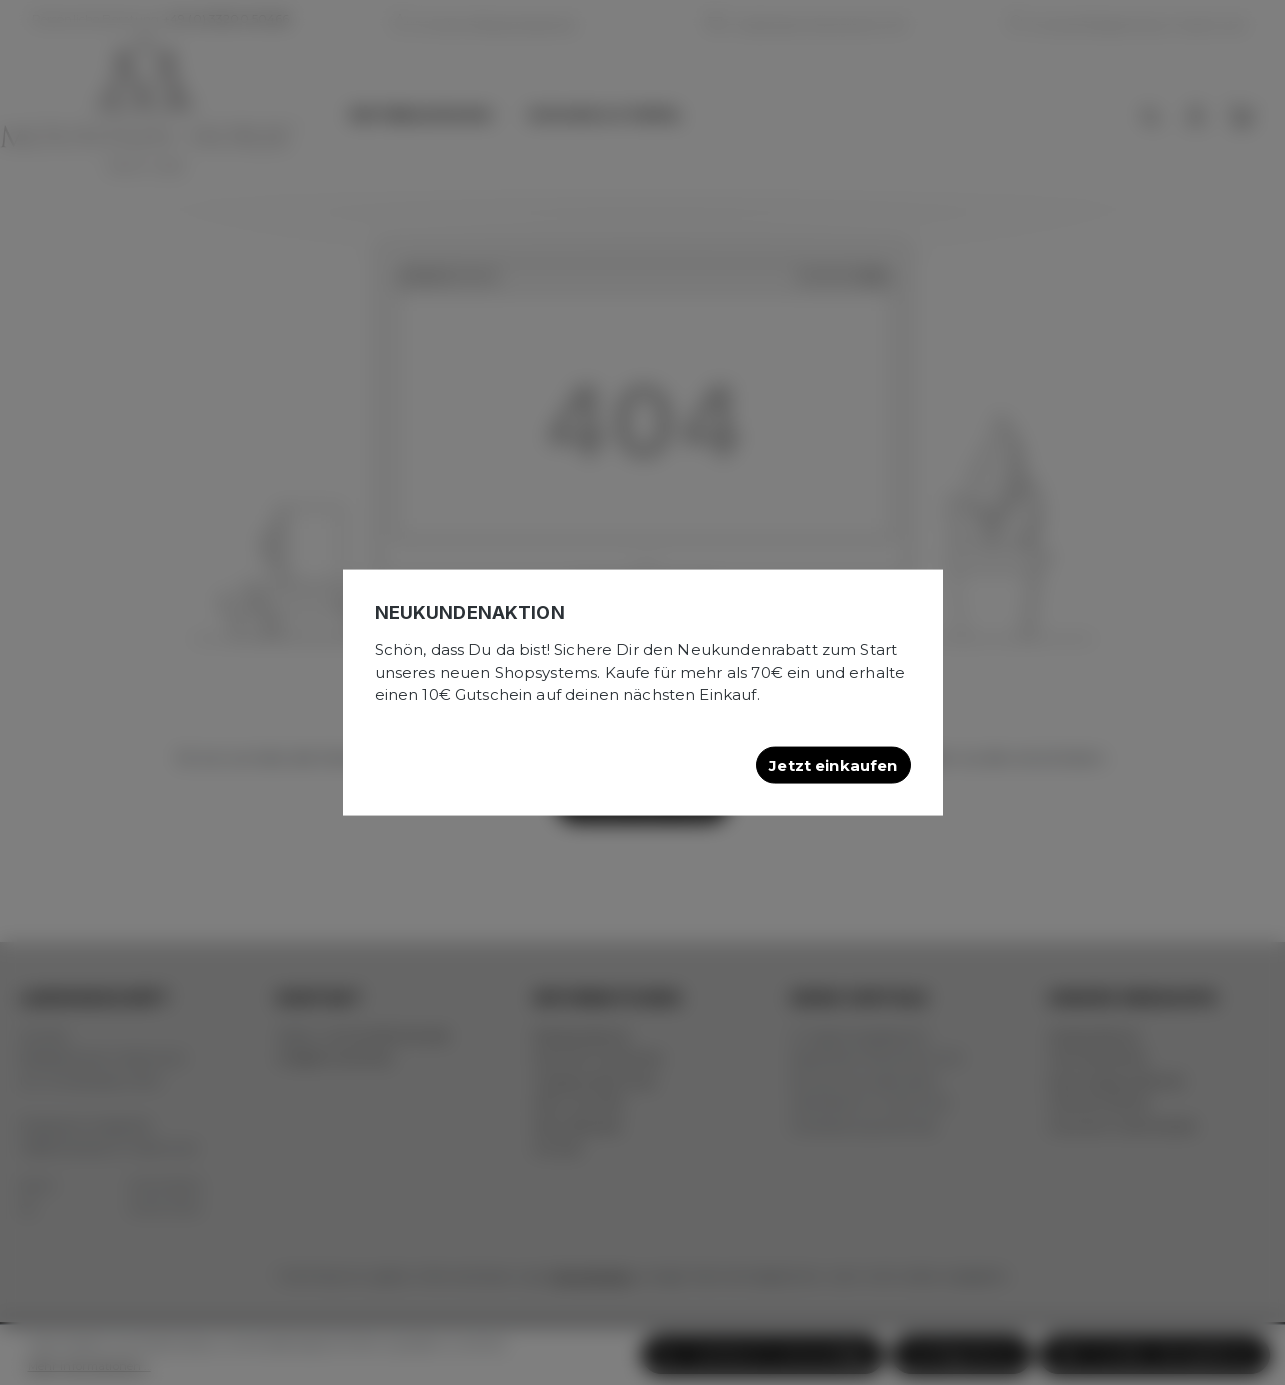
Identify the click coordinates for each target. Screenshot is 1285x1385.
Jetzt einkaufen (833, 764)
